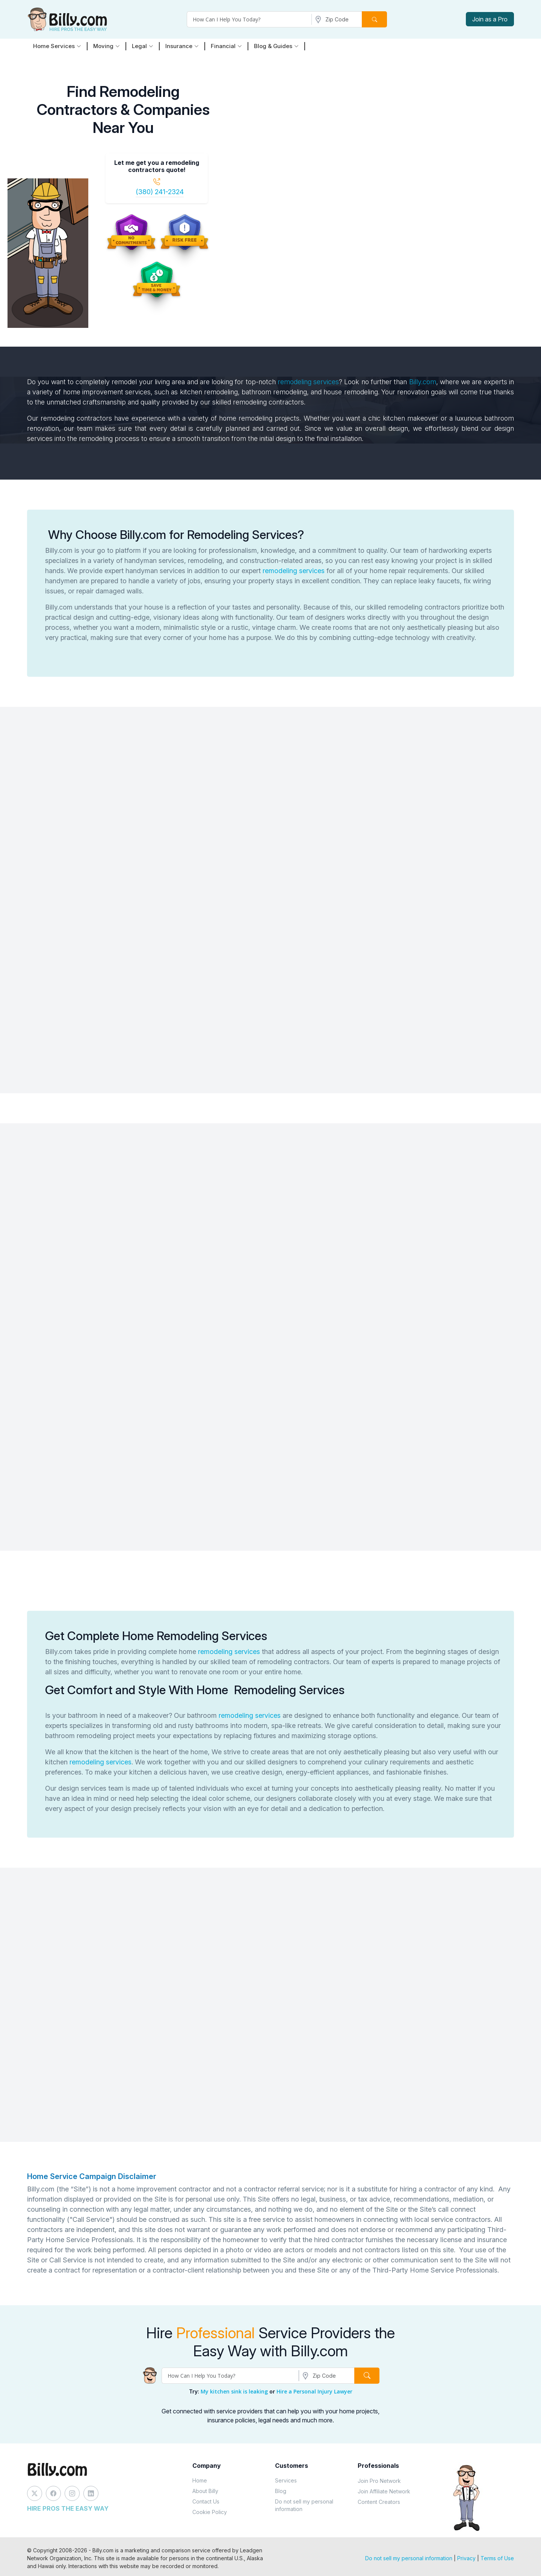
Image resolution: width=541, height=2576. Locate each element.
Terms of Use (497, 2558)
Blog (280, 2491)
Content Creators (379, 2502)
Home (199, 2480)
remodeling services (308, 382)
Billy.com (422, 382)
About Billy (205, 2491)
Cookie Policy (209, 2512)
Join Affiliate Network (384, 2491)
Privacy (466, 2558)
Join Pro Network (379, 2481)
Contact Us (205, 2501)
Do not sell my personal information (304, 2505)
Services (286, 2480)
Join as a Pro (490, 19)
